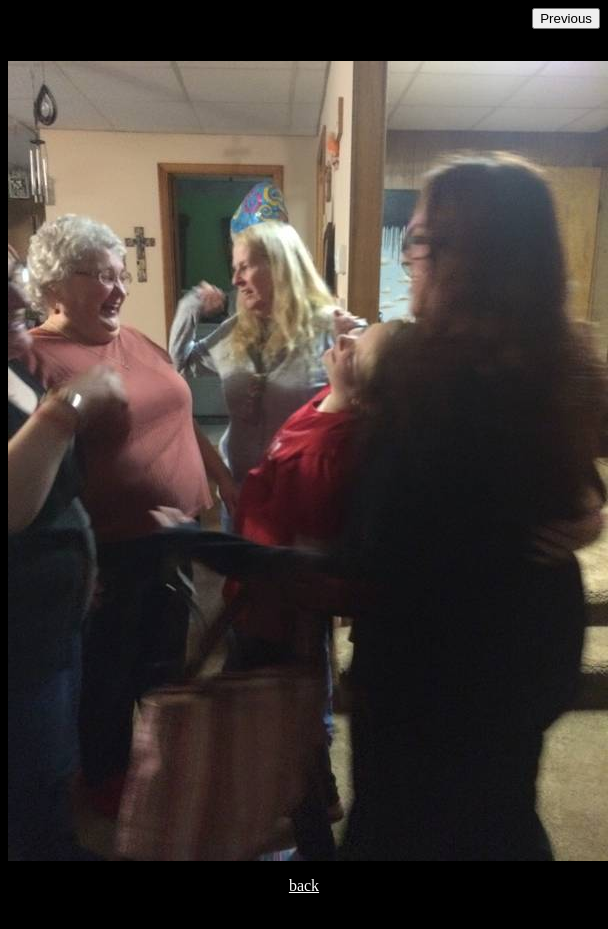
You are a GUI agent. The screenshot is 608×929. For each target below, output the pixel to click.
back (304, 885)
